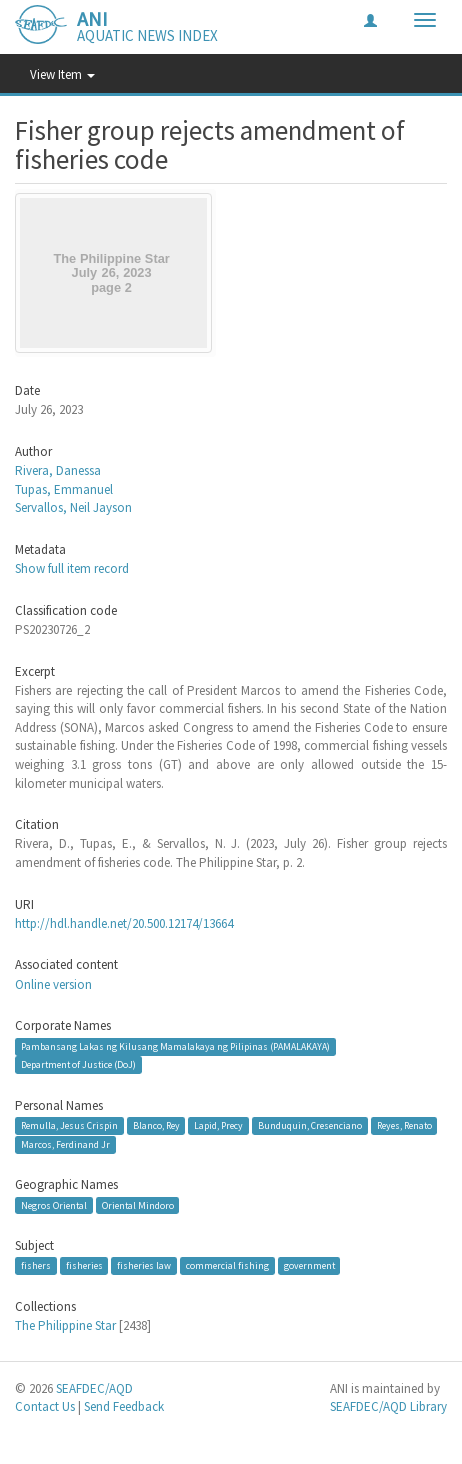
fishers (36, 1265)
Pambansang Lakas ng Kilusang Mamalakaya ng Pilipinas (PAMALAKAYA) (175, 1046)
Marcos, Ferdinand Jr (65, 1144)
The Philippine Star (65, 1325)
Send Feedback (124, 1406)
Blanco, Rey (156, 1125)
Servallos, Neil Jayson (73, 507)
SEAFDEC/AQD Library (388, 1406)
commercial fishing (227, 1265)
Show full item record (72, 568)
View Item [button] (62, 74)
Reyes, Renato (404, 1125)
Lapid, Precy (218, 1125)
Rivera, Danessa (58, 470)
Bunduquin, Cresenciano (310, 1125)
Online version (53, 984)
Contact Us (45, 1406)
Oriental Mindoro (138, 1204)
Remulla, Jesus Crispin (69, 1125)
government (309, 1265)
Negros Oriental (54, 1204)
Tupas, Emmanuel (64, 489)
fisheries (84, 1265)
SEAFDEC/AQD (94, 1388)
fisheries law (144, 1265)
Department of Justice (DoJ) (78, 1064)
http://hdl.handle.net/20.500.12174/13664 (124, 923)
